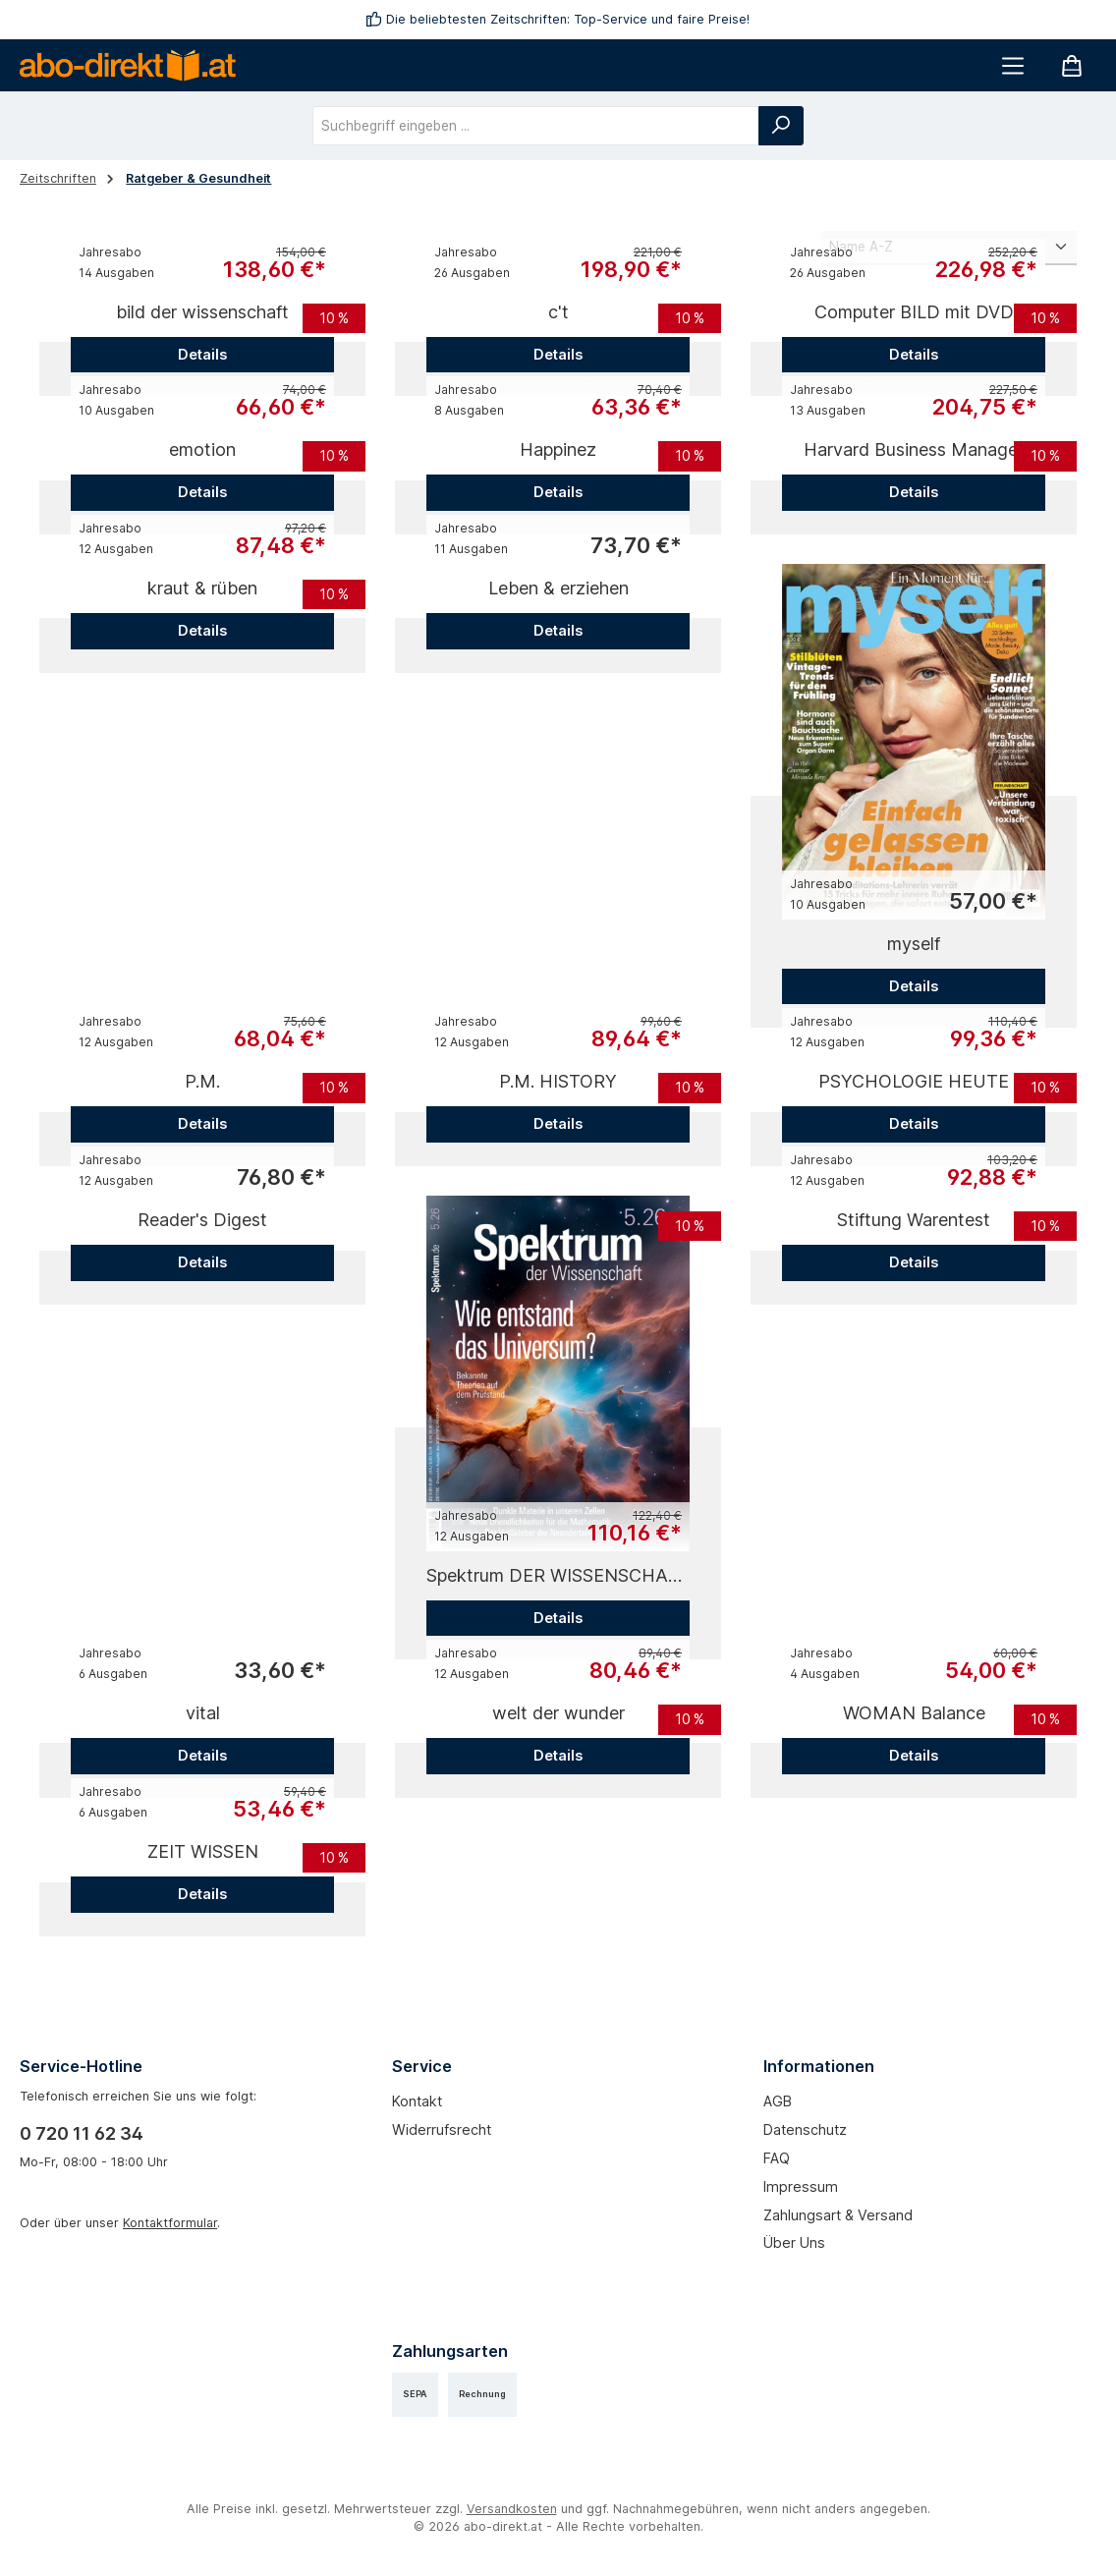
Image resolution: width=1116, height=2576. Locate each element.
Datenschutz (805, 2129)
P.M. (202, 1081)
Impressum (800, 2186)
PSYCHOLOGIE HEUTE (913, 1081)
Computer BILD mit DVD (914, 312)
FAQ (776, 2158)
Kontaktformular (170, 2222)
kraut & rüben (202, 588)
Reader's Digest (202, 1219)
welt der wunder (558, 1713)
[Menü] (1012, 65)
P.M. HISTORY (558, 1081)
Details (202, 354)
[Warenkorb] (1071, 65)
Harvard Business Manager (914, 449)
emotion (202, 449)
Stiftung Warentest (913, 1219)
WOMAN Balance (914, 1713)
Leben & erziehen (558, 588)
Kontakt (417, 2101)
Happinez (558, 449)
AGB (777, 2101)
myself (913, 943)
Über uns (794, 2242)
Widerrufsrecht (441, 2129)
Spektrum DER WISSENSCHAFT (558, 1575)
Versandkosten (512, 2508)
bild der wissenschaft (202, 312)
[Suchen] (781, 125)
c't (558, 312)
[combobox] (535, 125)
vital (203, 1713)
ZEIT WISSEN (202, 1851)
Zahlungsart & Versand (838, 2215)
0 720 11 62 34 (81, 2133)
